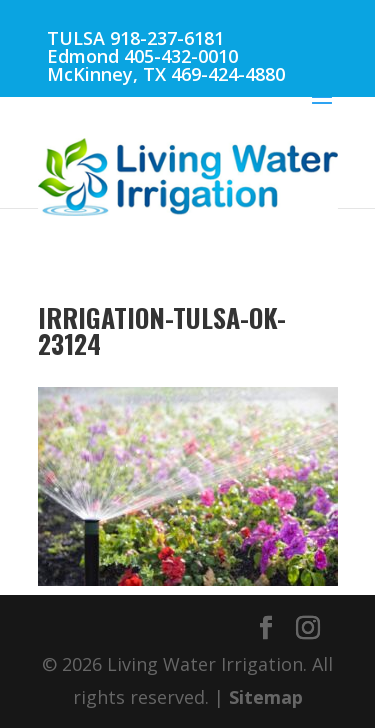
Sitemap (266, 697)
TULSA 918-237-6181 (135, 38)
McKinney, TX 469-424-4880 (166, 74)
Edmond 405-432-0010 (142, 56)
